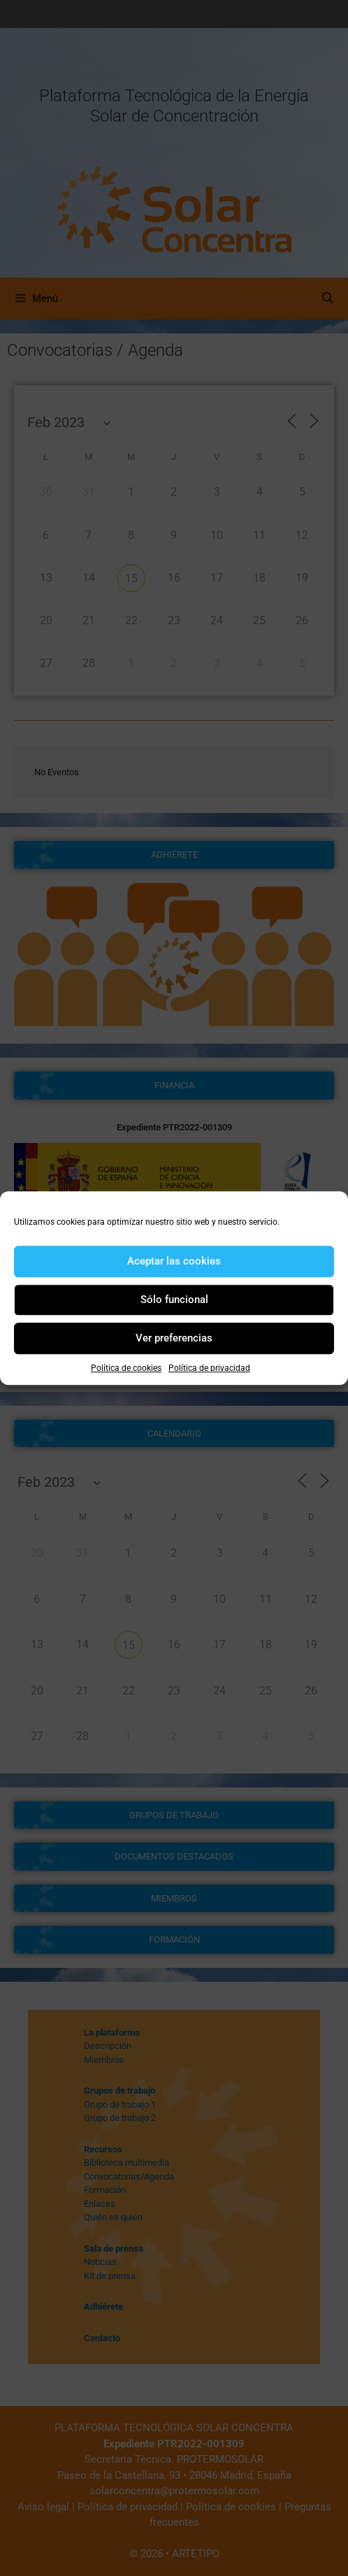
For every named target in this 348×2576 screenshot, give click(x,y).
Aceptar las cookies (174, 1261)
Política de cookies (126, 1368)
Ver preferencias (174, 1338)
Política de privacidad (209, 1368)
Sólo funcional (174, 1299)
